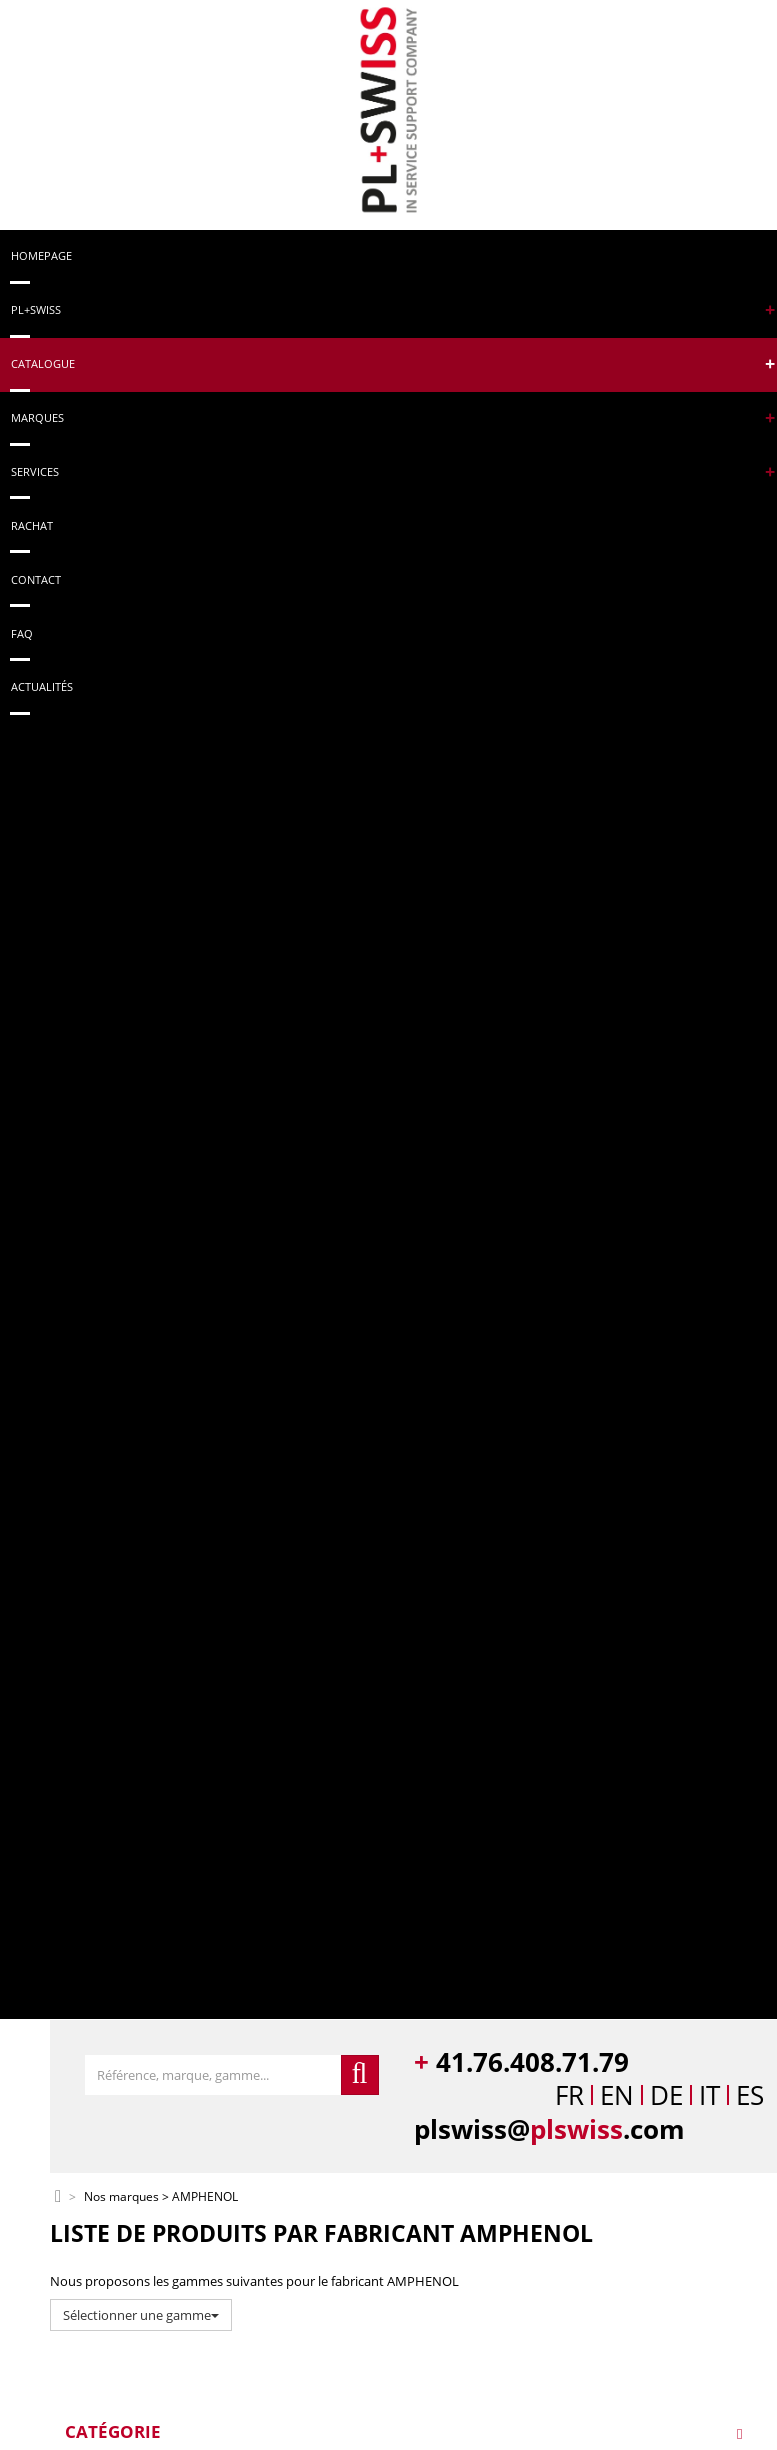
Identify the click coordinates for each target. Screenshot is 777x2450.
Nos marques (121, 2197)
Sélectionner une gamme (141, 2315)
